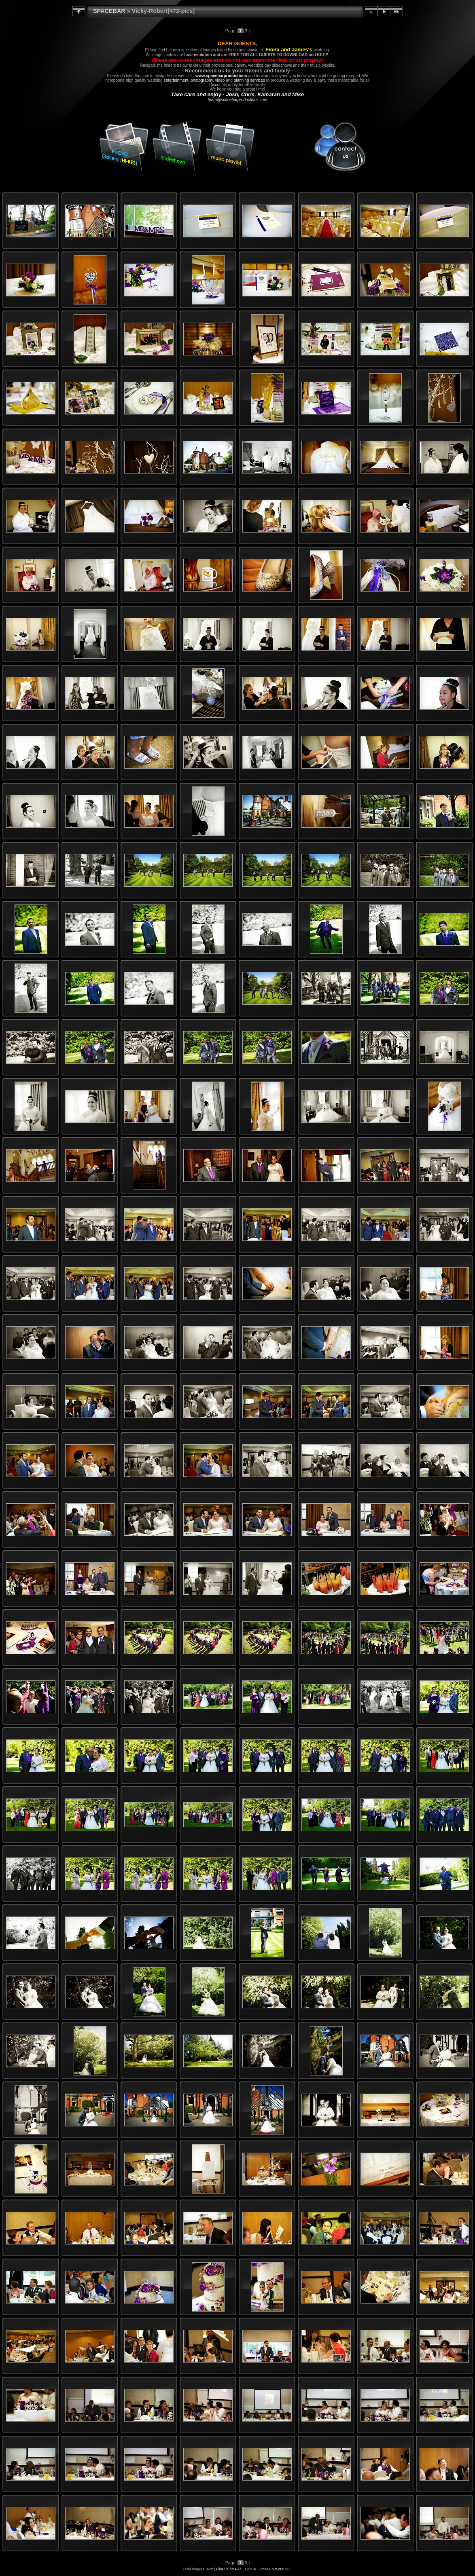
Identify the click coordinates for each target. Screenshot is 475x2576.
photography (202, 80)
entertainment (175, 80)
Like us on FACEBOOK (236, 2569)
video (220, 80)
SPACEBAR (109, 11)
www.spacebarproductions (221, 76)
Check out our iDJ (274, 2569)
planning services (249, 80)
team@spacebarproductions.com (237, 99)
